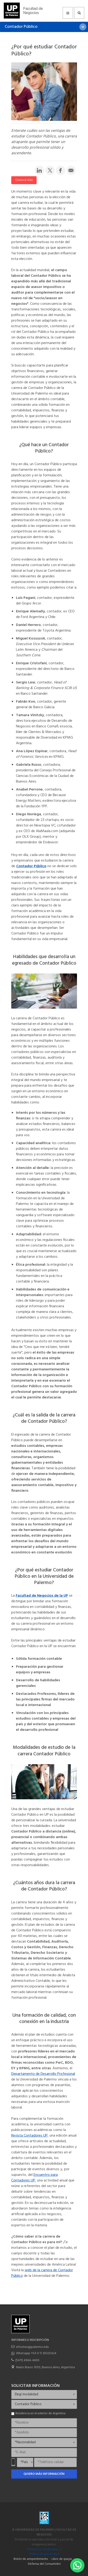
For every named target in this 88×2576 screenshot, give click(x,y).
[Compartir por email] (71, 170)
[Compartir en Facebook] (60, 170)
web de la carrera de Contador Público (42, 2273)
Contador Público (31, 866)
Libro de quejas (62, 2559)
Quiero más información (44, 2474)
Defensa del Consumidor (44, 2564)
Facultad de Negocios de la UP (42, 1596)
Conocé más (24, 180)
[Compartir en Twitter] (50, 170)
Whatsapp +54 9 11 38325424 (36, 2353)
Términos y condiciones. (43, 2549)
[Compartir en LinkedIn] (39, 170)
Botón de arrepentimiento (31, 2559)
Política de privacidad (44, 2554)
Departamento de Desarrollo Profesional (43, 2074)
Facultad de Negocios (33, 11)
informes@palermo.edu (32, 2347)
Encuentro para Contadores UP (34, 2178)
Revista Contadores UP (29, 2136)
